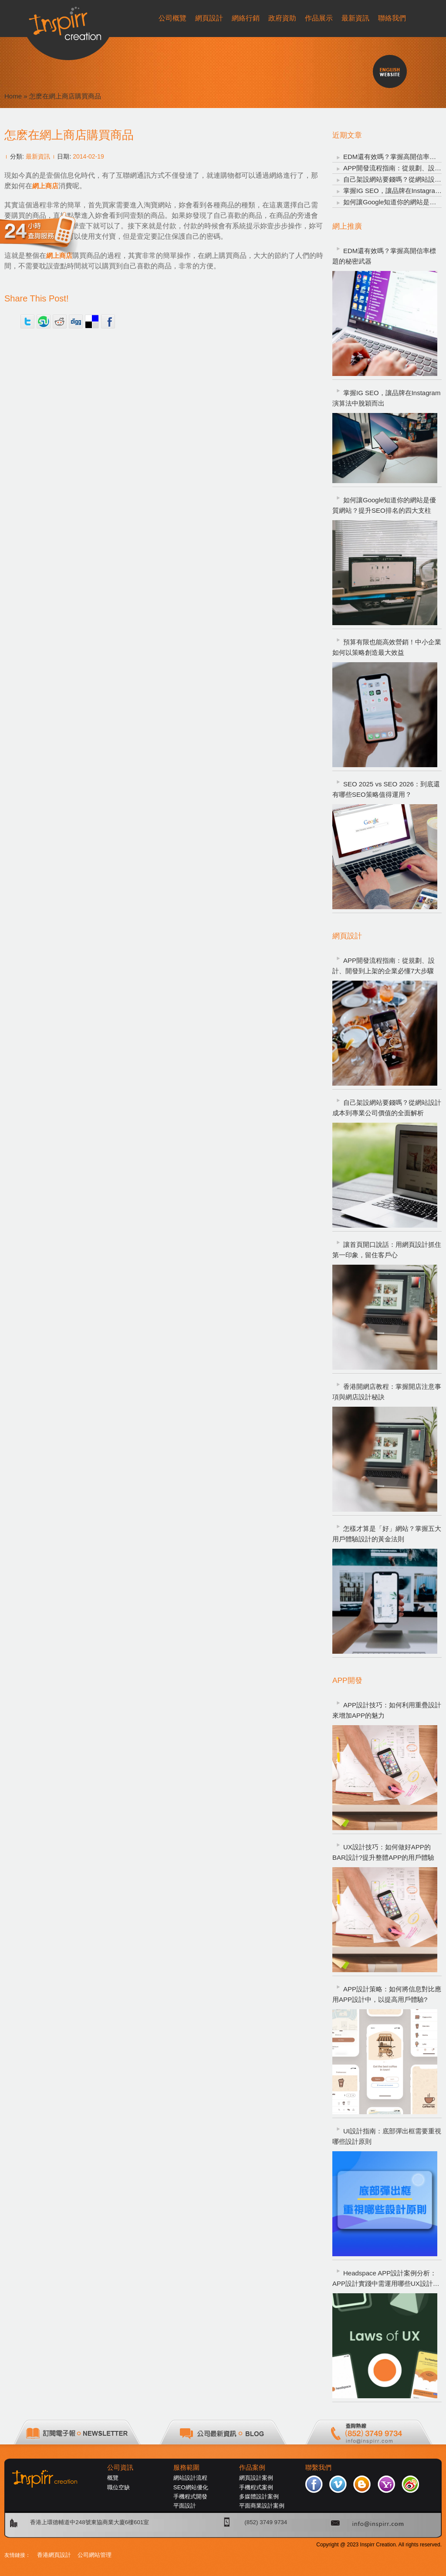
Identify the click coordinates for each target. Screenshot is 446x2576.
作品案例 (252, 2467)
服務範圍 (186, 2467)
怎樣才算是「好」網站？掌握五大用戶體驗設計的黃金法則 (386, 1534)
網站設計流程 (190, 2477)
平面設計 (184, 2505)
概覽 (112, 2477)
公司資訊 (120, 2467)
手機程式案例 (256, 2487)
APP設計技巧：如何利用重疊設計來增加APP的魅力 (386, 1710)
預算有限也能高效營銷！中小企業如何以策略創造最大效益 (386, 647)
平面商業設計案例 (261, 2505)
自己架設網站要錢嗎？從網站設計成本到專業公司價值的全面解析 (386, 1108)
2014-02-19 (88, 156)
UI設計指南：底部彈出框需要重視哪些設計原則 (386, 2136)
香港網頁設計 (54, 2555)
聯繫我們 (318, 2467)
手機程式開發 (190, 2496)
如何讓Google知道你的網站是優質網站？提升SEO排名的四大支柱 (384, 505)
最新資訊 (38, 156)
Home (13, 96)
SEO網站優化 (190, 2487)
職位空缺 (118, 2487)
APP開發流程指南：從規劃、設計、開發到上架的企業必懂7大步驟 (383, 966)
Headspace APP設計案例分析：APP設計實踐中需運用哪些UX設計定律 (385, 2279)
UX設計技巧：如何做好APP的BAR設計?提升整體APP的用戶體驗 (383, 1852)
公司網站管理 (95, 2555)
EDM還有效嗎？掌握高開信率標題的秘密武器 (384, 256)
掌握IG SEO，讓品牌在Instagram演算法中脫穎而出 (386, 398)
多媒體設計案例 (259, 2496)
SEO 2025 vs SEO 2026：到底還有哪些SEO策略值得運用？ (386, 789)
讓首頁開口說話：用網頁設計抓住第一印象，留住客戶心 (386, 1250)
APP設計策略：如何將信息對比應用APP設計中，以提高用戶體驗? (386, 1994)
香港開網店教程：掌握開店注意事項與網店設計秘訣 (386, 1392)
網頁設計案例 (256, 2477)
